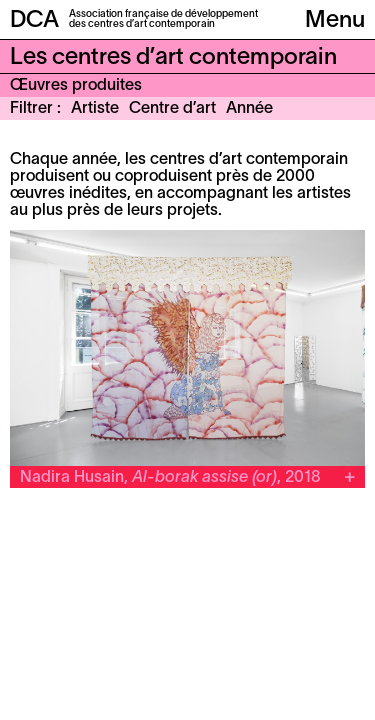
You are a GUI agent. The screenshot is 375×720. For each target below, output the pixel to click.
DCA (34, 21)
